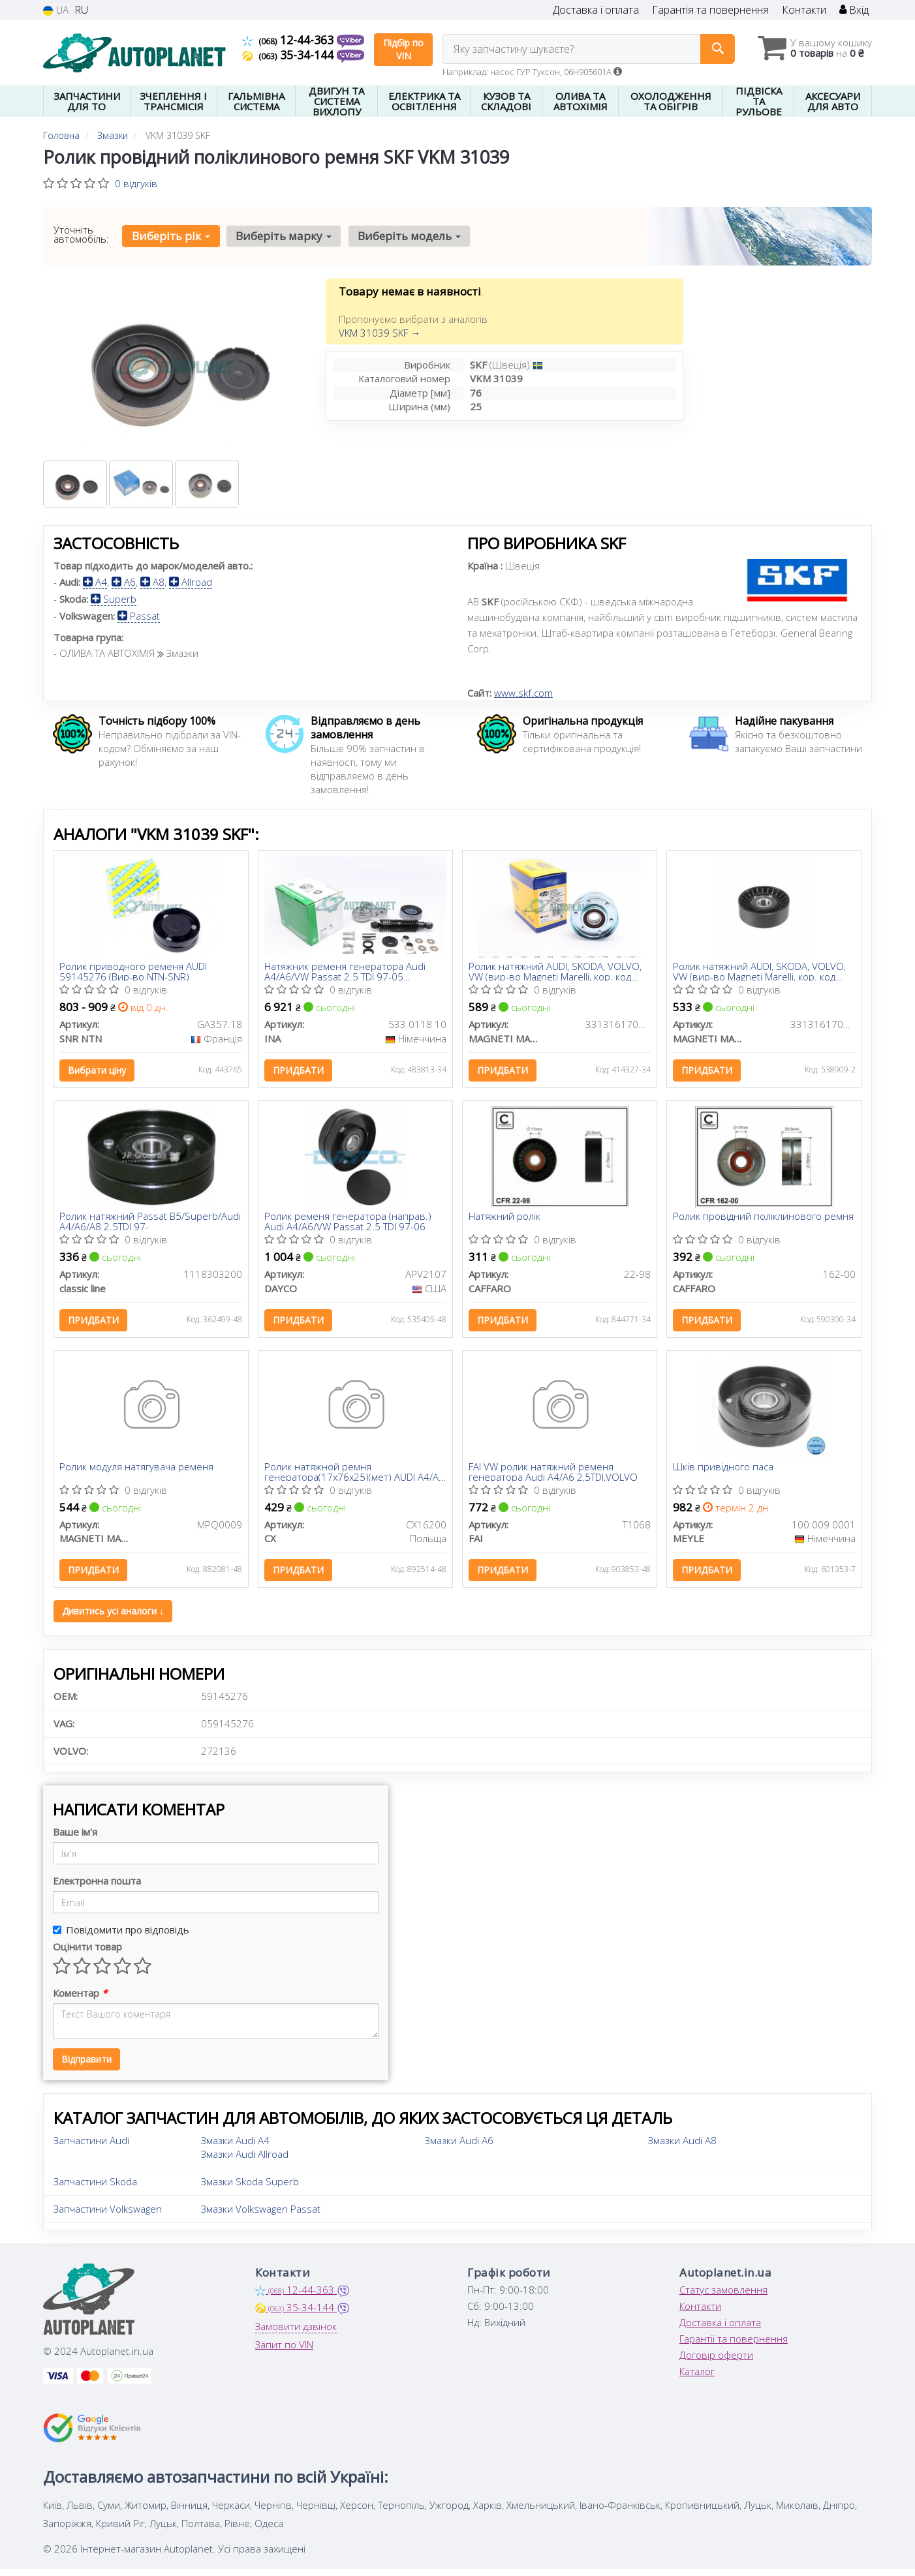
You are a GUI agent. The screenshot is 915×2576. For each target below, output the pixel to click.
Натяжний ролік (505, 1220)
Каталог (697, 2378)
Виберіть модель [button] (406, 235)
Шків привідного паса (724, 1472)
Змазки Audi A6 (459, 2147)
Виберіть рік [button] (170, 235)
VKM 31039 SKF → (379, 332)
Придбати (298, 1071)
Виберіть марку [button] (282, 235)
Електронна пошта (97, 1887)
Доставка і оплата (596, 10)
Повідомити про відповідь (121, 1936)
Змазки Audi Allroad (244, 2161)
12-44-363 (289, 40)
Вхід (854, 10)
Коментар (80, 2000)
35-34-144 (289, 55)
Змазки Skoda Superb (250, 2188)
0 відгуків (136, 183)
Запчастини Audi (91, 2147)
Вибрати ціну (98, 1071)
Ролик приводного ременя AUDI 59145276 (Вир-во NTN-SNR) (134, 972)
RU (81, 10)
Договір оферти (716, 2362)
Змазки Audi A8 (682, 2147)
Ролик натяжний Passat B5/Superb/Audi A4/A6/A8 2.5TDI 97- (142, 1224)
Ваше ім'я (75, 1838)
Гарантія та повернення (710, 10)
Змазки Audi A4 (235, 2147)
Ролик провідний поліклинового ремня (764, 1220)
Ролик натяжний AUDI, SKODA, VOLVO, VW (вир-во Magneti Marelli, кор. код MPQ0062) (555, 972)
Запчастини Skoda (95, 2188)
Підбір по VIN (403, 49)
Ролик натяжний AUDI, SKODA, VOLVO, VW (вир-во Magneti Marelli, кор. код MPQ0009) (760, 972)
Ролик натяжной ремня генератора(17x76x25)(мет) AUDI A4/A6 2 (355, 1476)
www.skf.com (523, 692)
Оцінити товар (87, 1953)
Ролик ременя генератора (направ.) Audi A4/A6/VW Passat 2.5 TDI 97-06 (348, 1224)
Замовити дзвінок (296, 2333)
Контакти (804, 10)
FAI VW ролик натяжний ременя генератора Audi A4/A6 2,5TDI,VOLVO (553, 1476)
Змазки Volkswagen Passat (260, 2215)
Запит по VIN (284, 2351)
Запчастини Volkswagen (108, 2215)
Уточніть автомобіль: (81, 234)
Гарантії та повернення (733, 2345)
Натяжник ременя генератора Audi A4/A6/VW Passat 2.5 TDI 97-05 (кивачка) (345, 972)
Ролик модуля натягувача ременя (138, 1472)
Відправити (86, 2066)
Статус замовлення (723, 2296)
